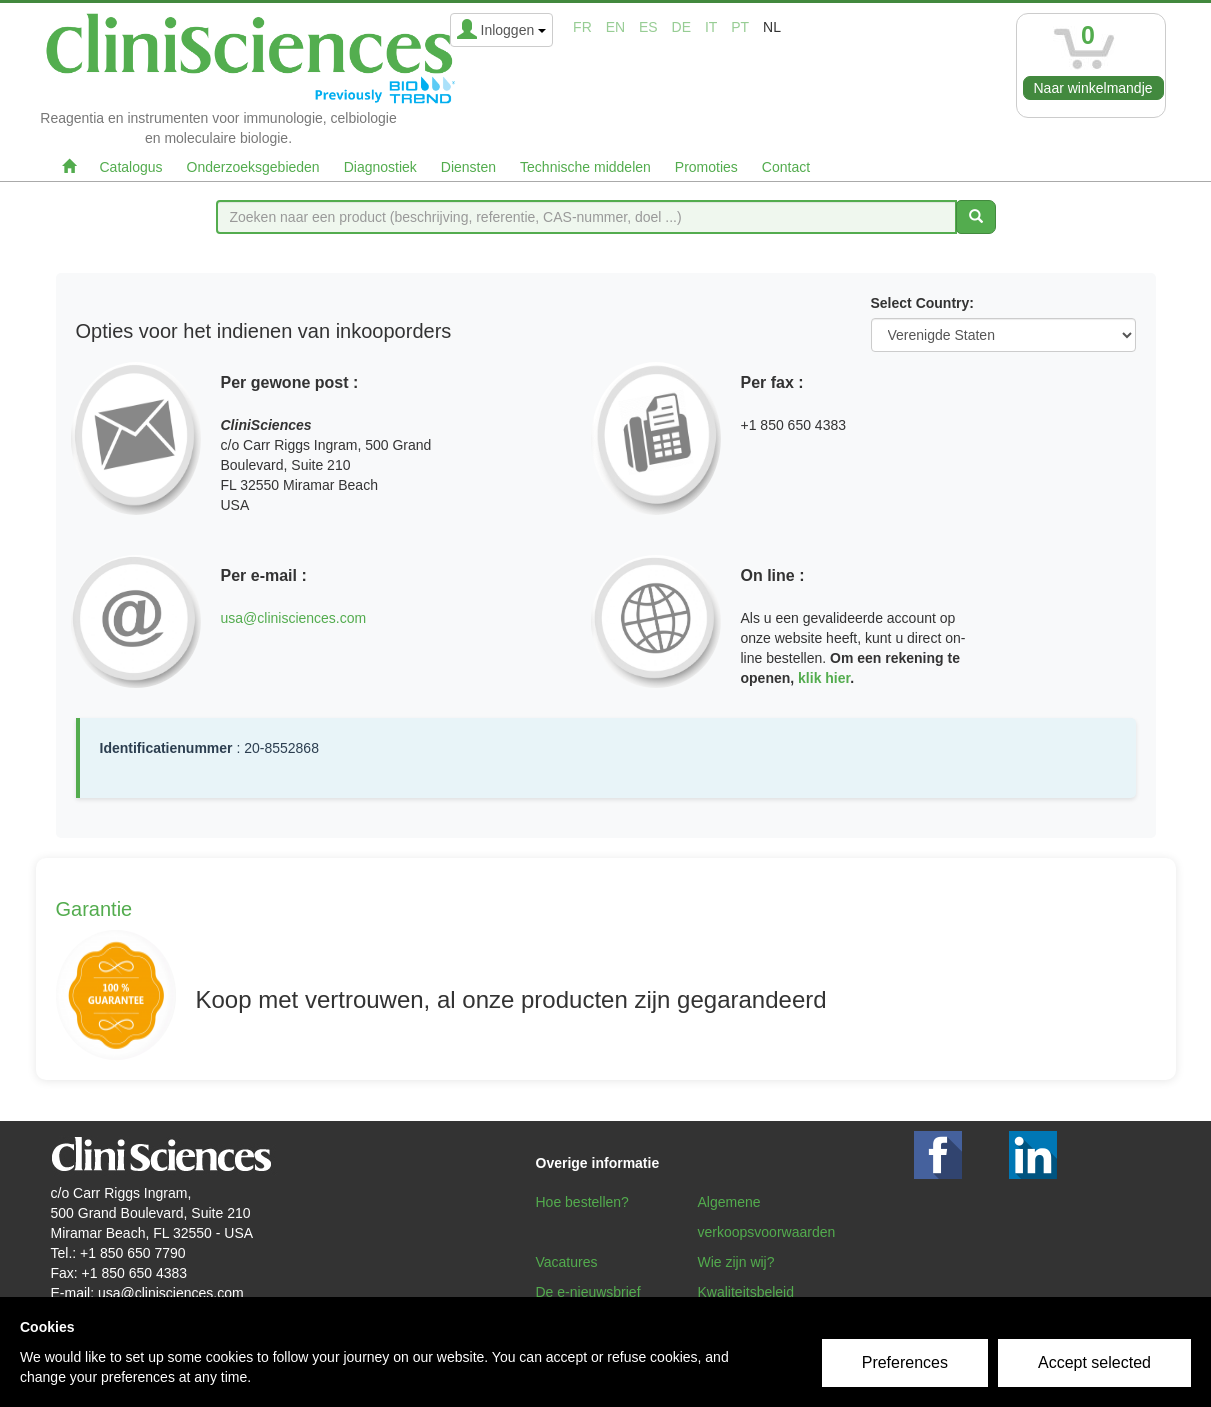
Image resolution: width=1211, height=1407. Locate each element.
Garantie (94, 909)
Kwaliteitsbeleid (746, 1292)
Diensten (468, 167)
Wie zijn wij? (736, 1262)
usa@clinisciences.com (294, 618)
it (711, 27)
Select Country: (922, 303)
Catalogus (131, 167)
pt (740, 27)
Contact (786, 167)
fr (582, 27)
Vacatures (567, 1262)
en (615, 27)
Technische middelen (585, 167)
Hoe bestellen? (582, 1202)
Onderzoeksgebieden (253, 167)
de (681, 27)
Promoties (706, 167)
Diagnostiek (380, 167)
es (648, 27)
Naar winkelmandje (1093, 88)
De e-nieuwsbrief (588, 1292)
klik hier (824, 678)
